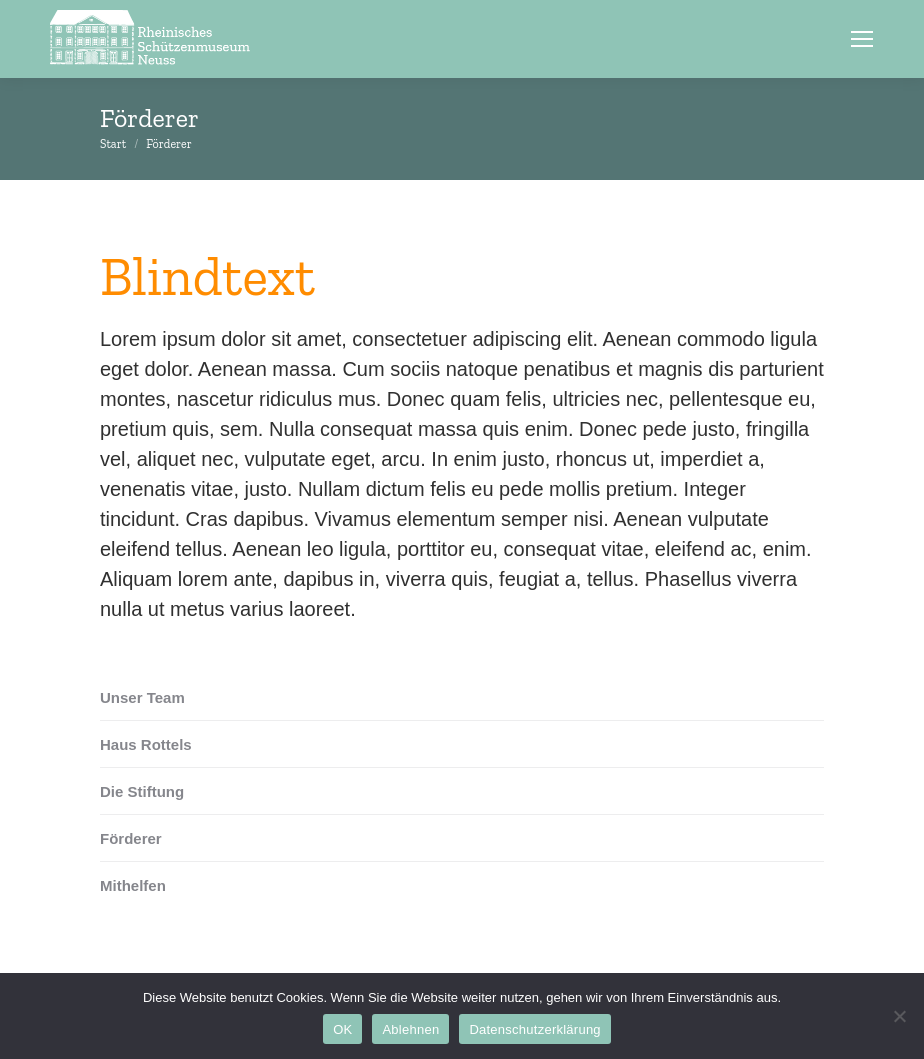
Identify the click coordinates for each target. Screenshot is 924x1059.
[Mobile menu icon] (862, 39)
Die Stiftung (142, 791)
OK (342, 1029)
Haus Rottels (146, 744)
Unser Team (142, 697)
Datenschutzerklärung (534, 1029)
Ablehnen (410, 1029)
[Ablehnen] (899, 1016)
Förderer (131, 838)
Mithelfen (133, 885)
